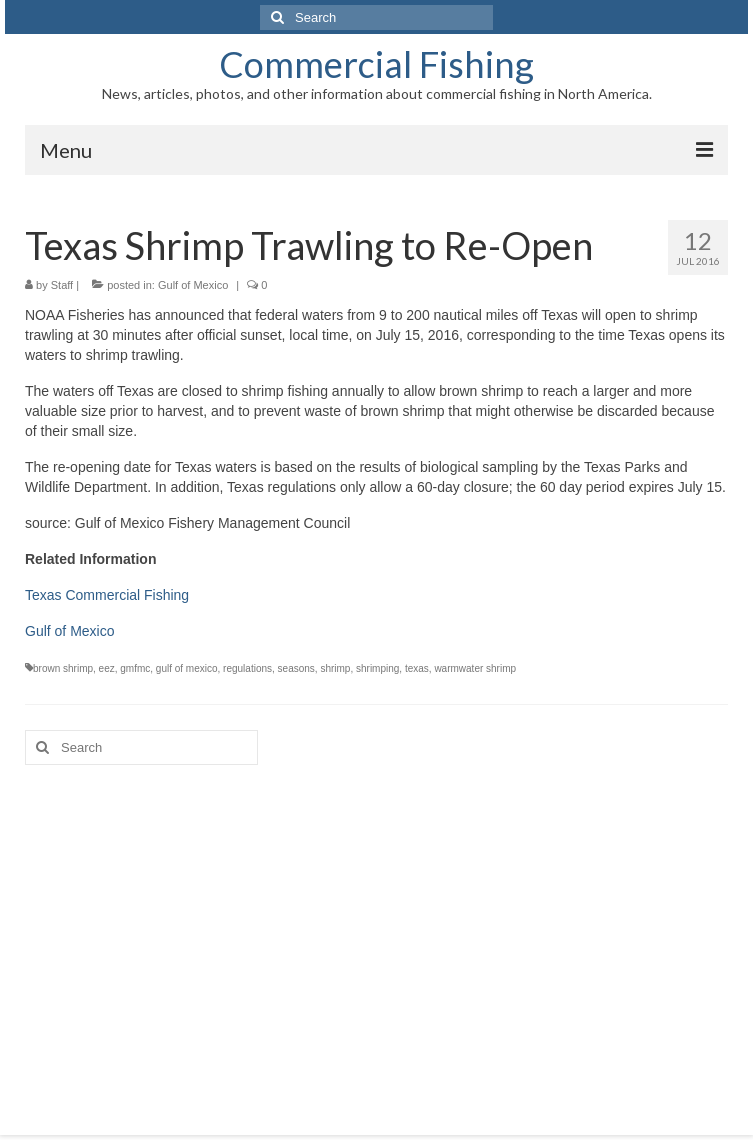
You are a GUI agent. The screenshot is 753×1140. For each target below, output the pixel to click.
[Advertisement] (376, 935)
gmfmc (135, 668)
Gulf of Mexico (193, 285)
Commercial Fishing (376, 64)
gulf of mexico (187, 668)
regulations (247, 668)
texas (417, 668)
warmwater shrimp (475, 668)
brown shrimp (63, 668)
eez (107, 668)
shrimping (377, 668)
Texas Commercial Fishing (107, 595)
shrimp (335, 668)
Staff (62, 285)
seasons (296, 668)
